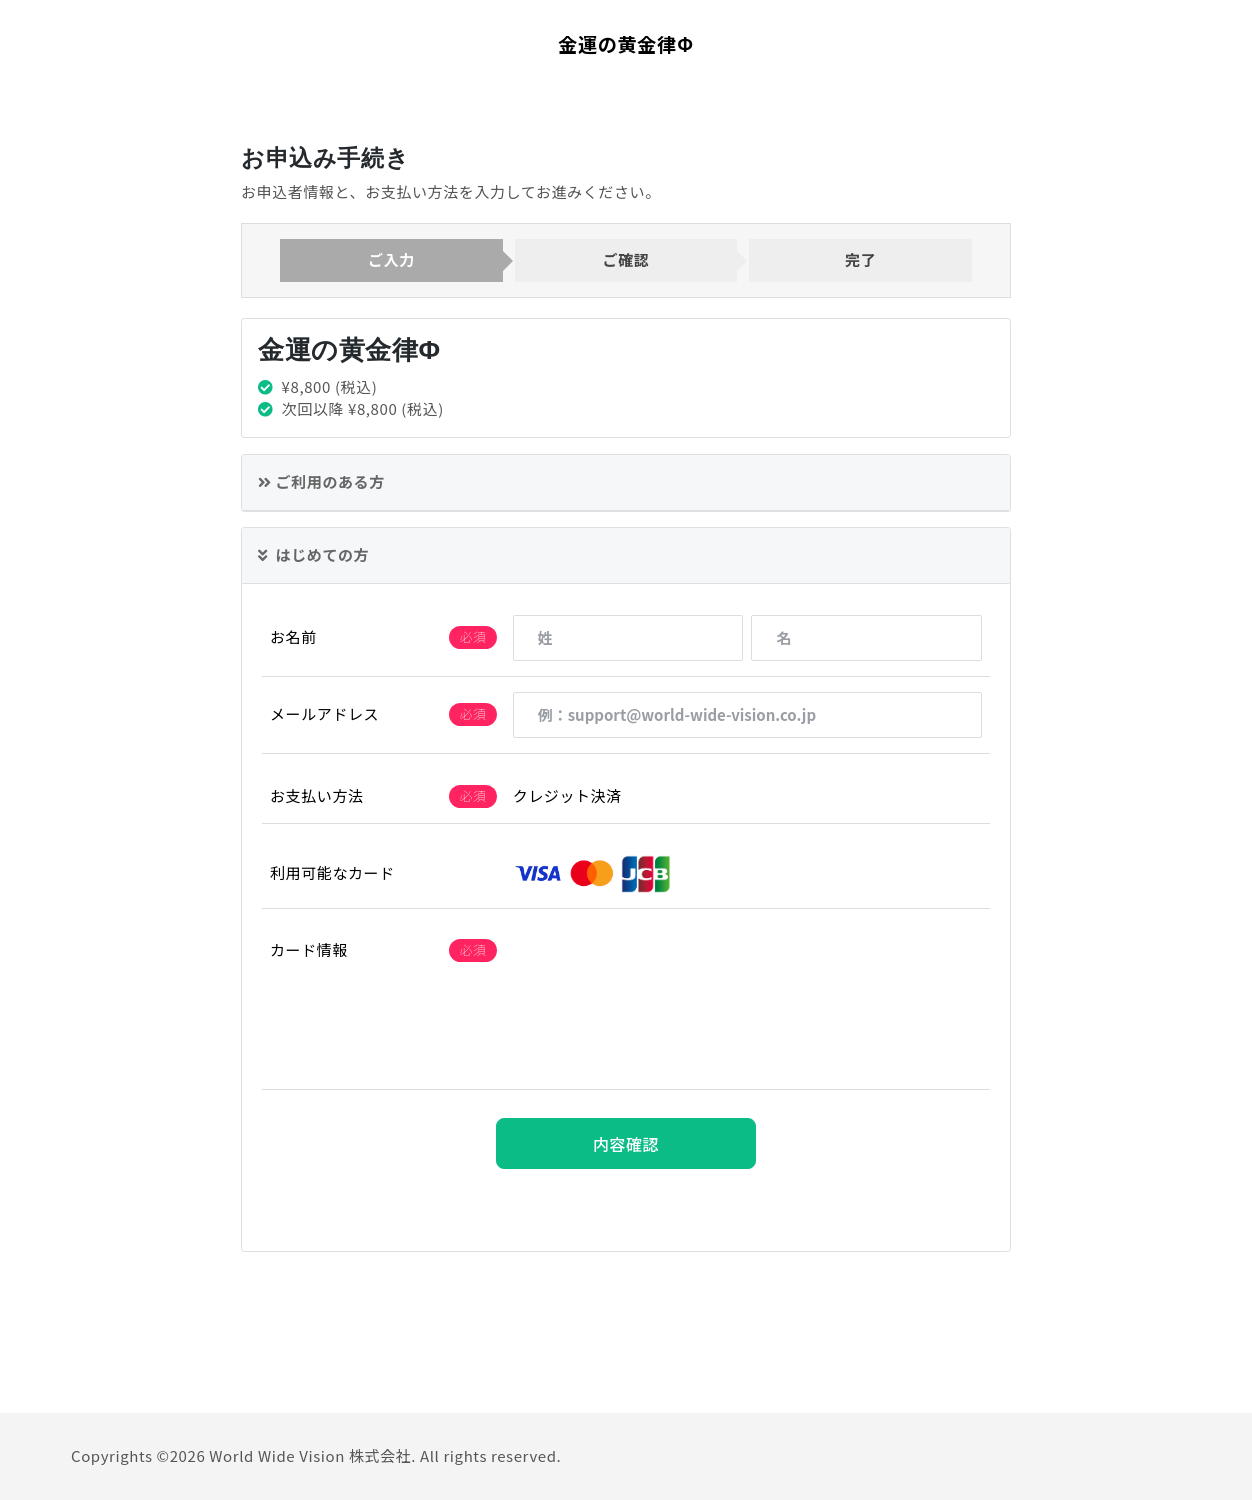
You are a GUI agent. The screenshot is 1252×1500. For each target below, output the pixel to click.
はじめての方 (313, 554)
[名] (866, 638)
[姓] (628, 638)
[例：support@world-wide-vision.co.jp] (747, 715)
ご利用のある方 (321, 481)
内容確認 (626, 1144)
